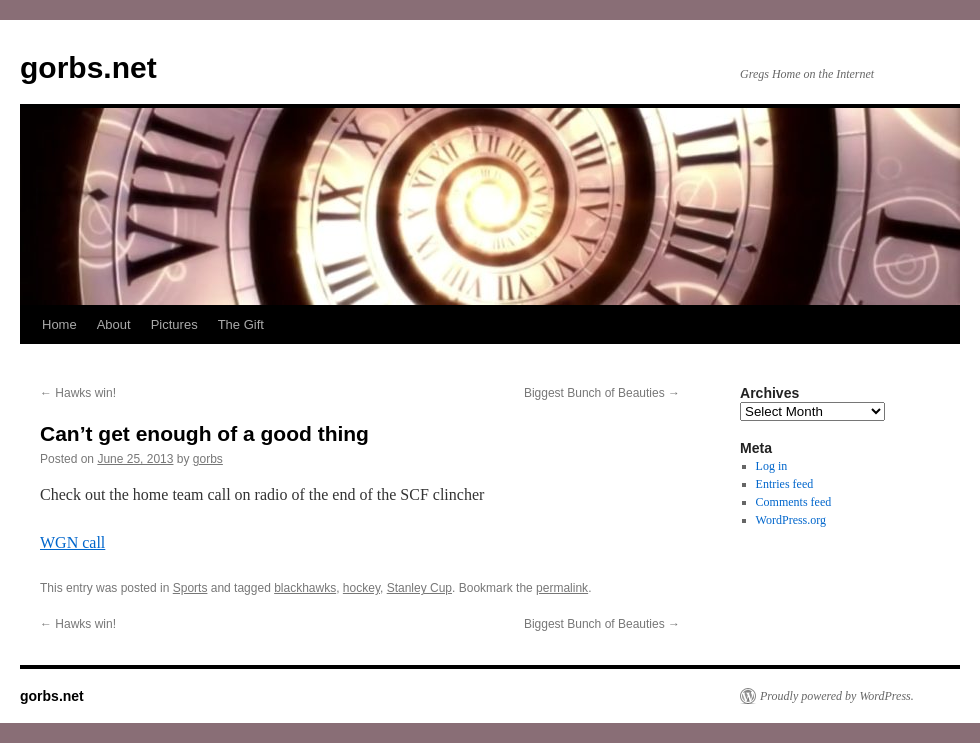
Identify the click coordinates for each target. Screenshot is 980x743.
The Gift (241, 324)
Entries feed (785, 484)
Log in (772, 466)
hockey (361, 588)
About (114, 324)
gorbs (208, 459)
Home (59, 324)
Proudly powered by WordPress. (837, 696)
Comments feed (794, 502)
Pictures (174, 324)
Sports (190, 588)
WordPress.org (791, 520)
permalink (562, 588)
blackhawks (305, 588)
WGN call (72, 542)
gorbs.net (88, 67)
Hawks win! (78, 393)
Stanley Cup (419, 588)
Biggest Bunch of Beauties (602, 393)
